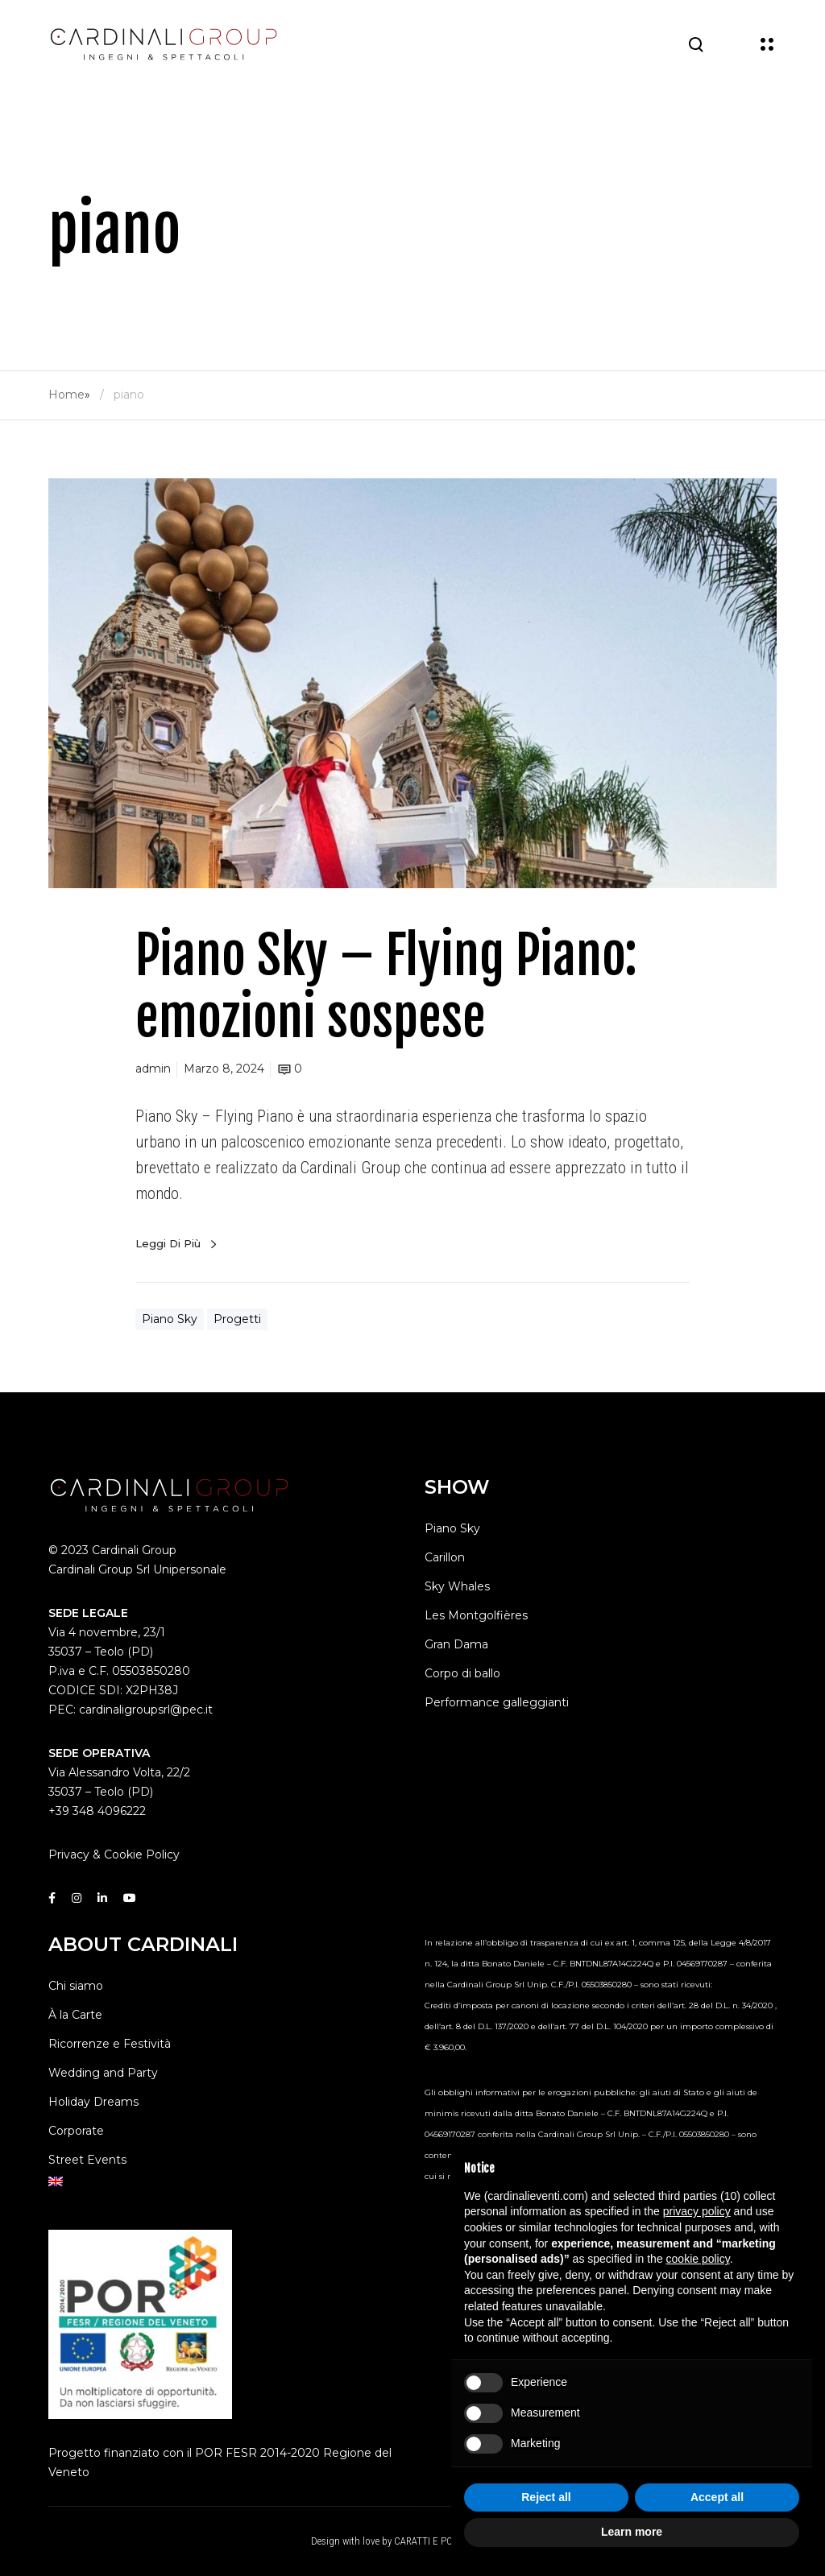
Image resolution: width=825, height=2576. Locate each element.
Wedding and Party (103, 2072)
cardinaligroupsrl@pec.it (146, 1709)
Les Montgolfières (476, 1615)
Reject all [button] (545, 2497)
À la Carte (75, 2014)
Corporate (76, 2130)
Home (66, 394)
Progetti (237, 1319)
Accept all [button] (717, 2497)
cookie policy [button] (698, 2258)
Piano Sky (169, 1319)
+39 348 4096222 (97, 1811)
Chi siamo (75, 1986)
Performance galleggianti (497, 1702)
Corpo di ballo (462, 1673)
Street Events (87, 2159)
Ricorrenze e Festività (109, 2043)
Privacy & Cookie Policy (114, 1854)
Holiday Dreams (93, 2101)
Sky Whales (457, 1586)
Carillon (445, 1557)
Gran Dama (456, 1644)
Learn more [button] (631, 2531)
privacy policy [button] (697, 2211)
